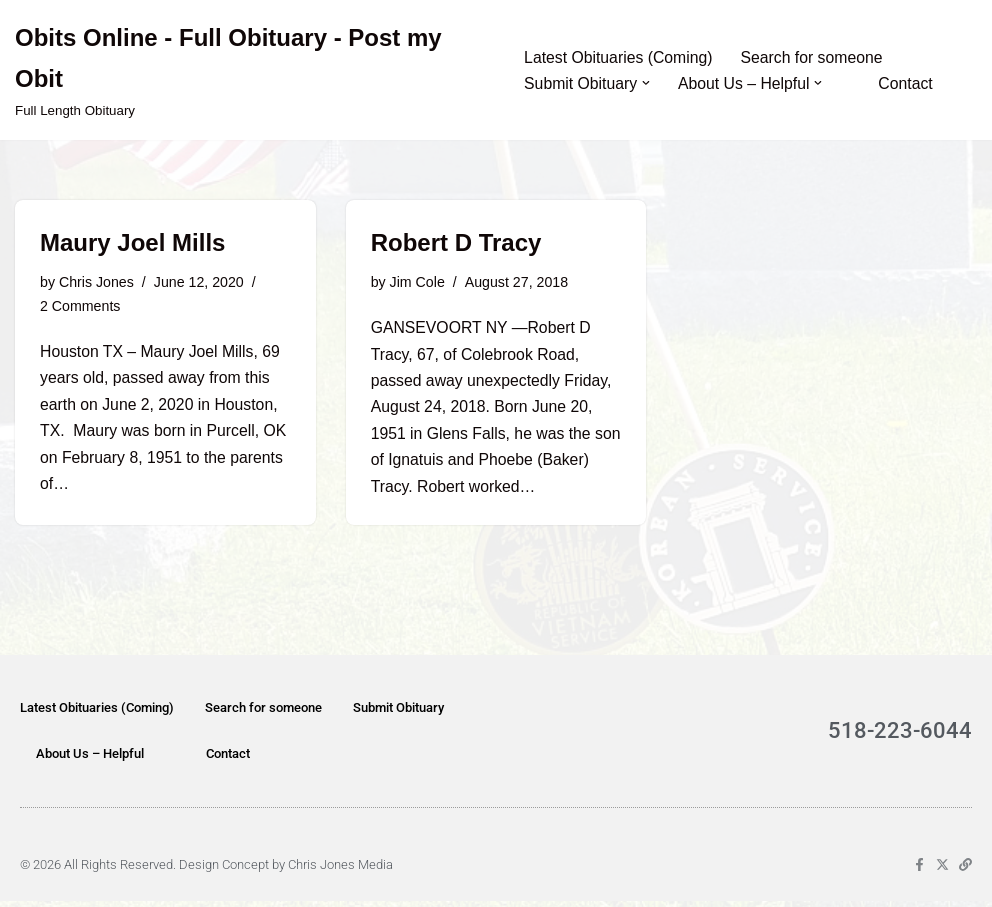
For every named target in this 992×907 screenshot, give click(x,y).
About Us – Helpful (90, 759)
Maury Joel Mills (132, 242)
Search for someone (815, 57)
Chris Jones (97, 283)
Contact (909, 83)
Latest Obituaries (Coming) (619, 57)
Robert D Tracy (456, 242)
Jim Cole (418, 283)
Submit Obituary (398, 713)
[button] (647, 83)
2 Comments (81, 308)
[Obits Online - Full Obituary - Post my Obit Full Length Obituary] (252, 70)
